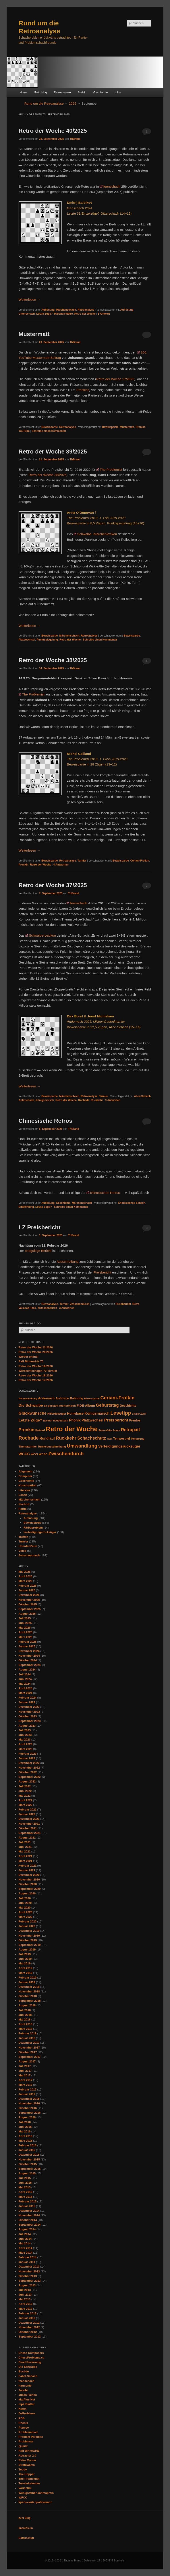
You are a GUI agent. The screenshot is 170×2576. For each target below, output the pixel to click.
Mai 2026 (25, 1571)
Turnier (81, 860)
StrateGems (27, 2464)
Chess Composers (31, 2353)
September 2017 (30, 2056)
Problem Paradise (31, 2436)
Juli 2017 (25, 2066)
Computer (25, 1476)
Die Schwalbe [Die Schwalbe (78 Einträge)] (31, 1405)
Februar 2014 (28, 2257)
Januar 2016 (27, 2150)
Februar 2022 (28, 1809)
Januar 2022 (27, 1814)
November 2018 (29, 1991)
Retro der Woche (85, 313)
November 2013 (29, 2271)
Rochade (83, 1100)
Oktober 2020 (28, 1884)
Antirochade (26, 1100)
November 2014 (29, 2215)
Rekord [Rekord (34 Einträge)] (40, 1430)
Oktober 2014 (28, 2220)
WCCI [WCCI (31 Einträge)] (34, 1454)
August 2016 (27, 2117)
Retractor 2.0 (27, 2455)
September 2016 (30, 2112)
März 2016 (25, 2140)
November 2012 (29, 2327)
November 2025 (29, 1599)
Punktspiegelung (47, 639)
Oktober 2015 (28, 2164)
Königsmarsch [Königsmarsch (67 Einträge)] (97, 1413)
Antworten (61, 864)
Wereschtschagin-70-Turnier (38, 1370)
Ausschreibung (68, 1261)
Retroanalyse (62, 92)
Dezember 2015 (29, 2154)
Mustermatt (34, 334)
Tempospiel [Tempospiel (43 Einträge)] (121, 1438)
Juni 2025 (25, 1623)
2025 (72, 103)
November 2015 (29, 2159)
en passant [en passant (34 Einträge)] (51, 1405)
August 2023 (27, 1725)
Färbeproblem (33, 1527)
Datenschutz (26, 2538)
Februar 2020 (28, 1921)
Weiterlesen (29, 299)
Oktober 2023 (28, 1716)
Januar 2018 (27, 2038)
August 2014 (27, 2229)
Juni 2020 (25, 1903)
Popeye (24, 2427)
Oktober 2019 (28, 1940)
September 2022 (30, 1776)
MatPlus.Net (27, 2399)
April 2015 (25, 2192)
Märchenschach (66, 309)
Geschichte (100, 92)
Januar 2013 (27, 2318)
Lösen (23, 1495)
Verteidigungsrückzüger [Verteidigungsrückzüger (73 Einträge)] (119, 1446)
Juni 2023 (25, 1735)
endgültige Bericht (38, 1251)
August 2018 (27, 2005)
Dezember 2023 (29, 1707)
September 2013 (30, 2280)
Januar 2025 (27, 1646)
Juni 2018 (25, 2015)
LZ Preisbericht (39, 1227)
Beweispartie (49, 427)
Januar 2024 (27, 1702)
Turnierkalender (29, 2483)
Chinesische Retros (45, 1120)
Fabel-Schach (28, 2376)
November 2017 (29, 2047)
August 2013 (27, 2285)
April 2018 (25, 2024)
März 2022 (25, 1805)
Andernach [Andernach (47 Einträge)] (46, 1398)
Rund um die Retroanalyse (44, 103)
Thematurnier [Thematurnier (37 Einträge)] (28, 1446)
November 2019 (29, 1935)
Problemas (26, 2441)
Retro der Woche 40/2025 (53, 130)
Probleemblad (28, 2432)
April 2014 (25, 2248)
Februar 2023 (28, 1753)
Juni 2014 (25, 2238)
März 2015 (25, 2196)
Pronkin (141, 427)
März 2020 (25, 1916)
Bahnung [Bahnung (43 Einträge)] (76, 1398)
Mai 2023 (25, 1739)
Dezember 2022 (29, 1763)
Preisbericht (102, 1272)
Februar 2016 (28, 2145)
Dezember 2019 (29, 1930)
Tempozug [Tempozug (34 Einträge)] (137, 1438)
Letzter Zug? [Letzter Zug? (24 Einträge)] (139, 1413)
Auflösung (47, 309)
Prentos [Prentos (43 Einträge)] (134, 1420)
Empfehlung (26, 1206)
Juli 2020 (25, 1898)
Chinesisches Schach (131, 1202)
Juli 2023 (25, 1730)
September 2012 (30, 2336)
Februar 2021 (28, 1865)
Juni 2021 (25, 1846)
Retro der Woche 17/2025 (115, 379)
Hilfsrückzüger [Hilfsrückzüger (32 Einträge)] (56, 1413)
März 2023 (25, 1749)
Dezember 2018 (29, 1986)
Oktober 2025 (28, 1604)
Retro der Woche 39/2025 (53, 451)
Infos (118, 92)
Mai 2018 (25, 2019)
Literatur (24, 1490)
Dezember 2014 (29, 2210)
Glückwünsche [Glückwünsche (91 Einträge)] (32, 1413)
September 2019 (30, 1945)
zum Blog (25, 2517)
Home (23, 92)
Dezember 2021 (29, 1818)
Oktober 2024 (28, 1660)
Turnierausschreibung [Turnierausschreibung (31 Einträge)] (52, 1446)
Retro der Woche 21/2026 (36, 1347)
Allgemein (25, 1471)
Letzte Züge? (44, 313)
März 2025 (25, 1637)
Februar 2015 (28, 2201)
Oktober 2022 (28, 1772)
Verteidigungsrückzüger (39, 1532)
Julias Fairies (28, 2394)
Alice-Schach (142, 1096)
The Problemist (111, 469)
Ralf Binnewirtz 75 (31, 1361)
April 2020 (25, 1912)
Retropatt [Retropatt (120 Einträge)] (130, 1429)
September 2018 (30, 2000)
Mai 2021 (25, 1851)
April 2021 (25, 1856)
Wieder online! (28, 1356)
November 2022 (29, 1767)
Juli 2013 (25, 2290)
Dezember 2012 (29, 2322)
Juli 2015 (25, 2178)
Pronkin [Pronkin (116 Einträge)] (27, 1429)
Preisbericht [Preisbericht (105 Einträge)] (116, 1420)
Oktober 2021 (28, 1828)
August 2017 (27, 2061)
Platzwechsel (27, 639)
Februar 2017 (28, 2089)
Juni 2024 (25, 1679)
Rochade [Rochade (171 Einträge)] (29, 1438)
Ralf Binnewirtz (29, 2450)
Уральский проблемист (35, 2502)
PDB (22, 2418)
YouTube (24, 431)
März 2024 (25, 1693)
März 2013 (25, 2308)
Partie (23, 1508)
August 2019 (27, 1949)
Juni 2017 (25, 2070)
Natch (23, 2408)
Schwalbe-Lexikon (42, 935)
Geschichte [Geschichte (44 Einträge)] (128, 1405)
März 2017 (25, 2085)
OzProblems (27, 2413)
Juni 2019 (25, 1958)
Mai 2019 (25, 1963)
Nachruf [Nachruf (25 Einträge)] (47, 1420)
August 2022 (27, 1781)
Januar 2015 (27, 2206)
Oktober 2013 (28, 2276)
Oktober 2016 (28, 2108)
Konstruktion (28, 1485)
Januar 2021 (27, 1870)
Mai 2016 (25, 2131)
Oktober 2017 (28, 2052)
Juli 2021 (25, 1842)
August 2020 (27, 1893)
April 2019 (25, 1968)
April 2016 (25, 2136)
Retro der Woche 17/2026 (36, 1380)
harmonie (25, 2385)
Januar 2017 (27, 2094)
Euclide (24, 2371)
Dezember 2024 (29, 1651)
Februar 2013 (28, 2313)
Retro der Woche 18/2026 (36, 1375)
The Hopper (27, 2474)
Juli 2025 (25, 1618)
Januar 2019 (27, 1982)
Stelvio (82, 92)
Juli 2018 (25, 2010)
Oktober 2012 (28, 2332)
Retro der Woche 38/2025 (48, 475)
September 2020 (30, 1888)
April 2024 (25, 1688)
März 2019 (25, 1973)
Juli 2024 (25, 1674)
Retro (135, 1304)
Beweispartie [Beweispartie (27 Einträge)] (92, 1398)
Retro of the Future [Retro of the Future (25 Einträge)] (109, 1430)
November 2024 (29, 1655)
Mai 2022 (25, 1795)
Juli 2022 (25, 1786)
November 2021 (29, 1823)
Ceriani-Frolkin (139, 860)
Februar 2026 (28, 1585)
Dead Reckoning (30, 2362)
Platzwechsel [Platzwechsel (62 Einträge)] (92, 1420)
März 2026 (25, 1581)
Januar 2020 (27, 1926)
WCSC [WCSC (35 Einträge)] (43, 1454)
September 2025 (30, 1609)
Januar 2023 (27, 1758)
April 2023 (25, 1744)
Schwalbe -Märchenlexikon (97, 534)
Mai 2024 (25, 1683)
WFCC (23, 2497)
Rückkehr (97, 1100)
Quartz (23, 2446)
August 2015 (27, 2173)
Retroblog (40, 92)
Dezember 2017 (29, 2042)
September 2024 (30, 1665)
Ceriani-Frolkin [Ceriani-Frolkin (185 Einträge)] (117, 1397)
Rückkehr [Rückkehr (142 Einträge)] (66, 1437)
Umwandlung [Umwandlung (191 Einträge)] (82, 1446)
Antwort (104, 313)
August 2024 (27, 1669)
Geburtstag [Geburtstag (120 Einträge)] (107, 1405)
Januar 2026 (27, 1590)
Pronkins (82, 390)
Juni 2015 (25, 2182)
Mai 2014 (25, 2243)
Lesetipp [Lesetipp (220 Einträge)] (120, 1413)
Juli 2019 (25, 1954)
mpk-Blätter (27, 2404)
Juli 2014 (25, 2234)
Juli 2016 (25, 2122)
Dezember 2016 (29, 2098)
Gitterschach (27, 313)
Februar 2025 (28, 1641)
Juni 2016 (25, 2126)
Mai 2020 (25, 1907)
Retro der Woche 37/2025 (53, 885)
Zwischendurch (79, 1304)
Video (22, 1550)
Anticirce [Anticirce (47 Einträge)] (62, 1398)
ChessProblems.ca (31, 2357)
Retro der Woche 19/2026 (36, 1366)
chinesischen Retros (105, 1192)
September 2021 (30, 1833)
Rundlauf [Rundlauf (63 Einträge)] (47, 1438)
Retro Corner (27, 2460)
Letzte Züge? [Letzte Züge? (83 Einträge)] (30, 1420)
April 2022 (25, 1800)
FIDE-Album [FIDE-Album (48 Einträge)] (86, 1405)
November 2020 (29, 1879)
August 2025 (27, 1613)
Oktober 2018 (28, 1996)
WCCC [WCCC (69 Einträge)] (24, 1454)
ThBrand (75, 138)
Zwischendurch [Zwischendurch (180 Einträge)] (66, 1453)
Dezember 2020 (29, 1875)
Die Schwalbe (28, 2366)
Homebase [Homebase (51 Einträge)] (75, 1413)
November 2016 (29, 2103)
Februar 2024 (28, 1697)
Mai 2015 (25, 2187)
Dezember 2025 (29, 1595)
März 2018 (25, 2028)
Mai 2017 (25, 2075)
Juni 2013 (25, 2294)
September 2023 (30, 1721)
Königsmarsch (44, 1100)
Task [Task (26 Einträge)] (109, 1438)
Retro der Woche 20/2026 (36, 1352)
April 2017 (25, 2080)
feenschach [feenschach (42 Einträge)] (67, 1405)
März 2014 (25, 2252)
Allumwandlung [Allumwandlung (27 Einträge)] (28, 1398)
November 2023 (29, 1711)
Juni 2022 (25, 1791)
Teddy (23, 2469)
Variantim (25, 2488)
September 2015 (30, 2168)
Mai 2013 (25, 2299)
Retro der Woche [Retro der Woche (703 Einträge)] (72, 1429)
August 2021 (27, 1837)
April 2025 (25, 1632)
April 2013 (25, 2304)
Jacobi (23, 2390)
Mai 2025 (25, 1627)
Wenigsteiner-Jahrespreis (36, 2493)
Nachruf (24, 1504)
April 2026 (25, 1576)
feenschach (111, 186)
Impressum (26, 2528)
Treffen (23, 1536)
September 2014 (30, 2224)
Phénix (23, 2423)
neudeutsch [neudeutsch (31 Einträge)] (60, 1420)
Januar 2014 (27, 2262)
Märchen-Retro (63, 313)
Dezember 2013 (29, 2266)
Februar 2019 (28, 1977)
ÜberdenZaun (28, 1546)
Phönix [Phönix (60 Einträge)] (75, 1420)
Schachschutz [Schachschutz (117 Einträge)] (91, 1438)
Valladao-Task (27, 1308)
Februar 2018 (28, 2033)
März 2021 (25, 1861)
